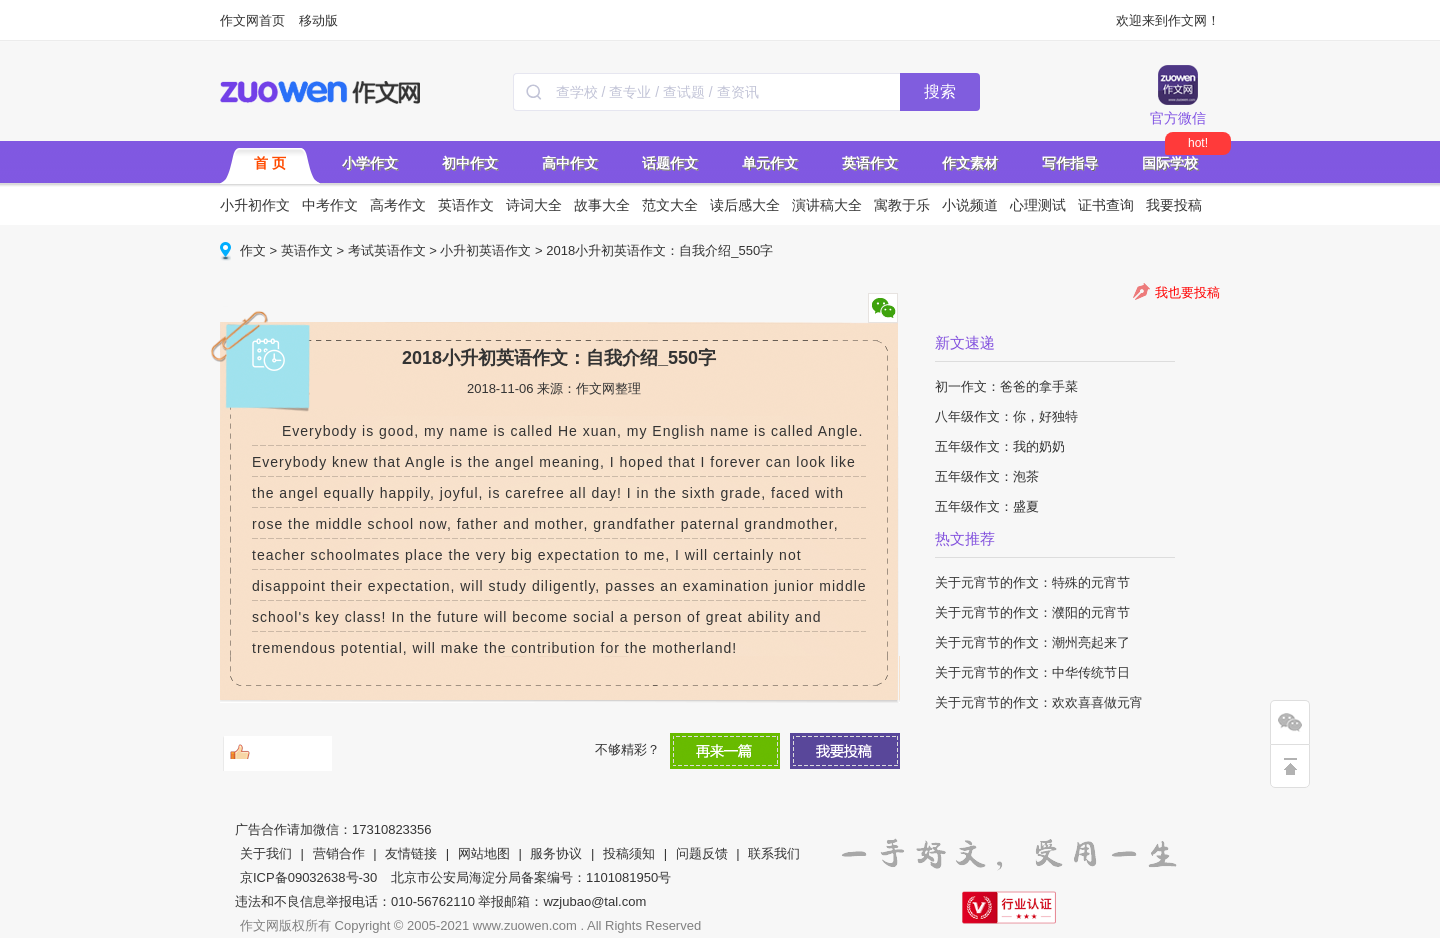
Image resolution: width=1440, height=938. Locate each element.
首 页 (270, 163)
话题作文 (670, 163)
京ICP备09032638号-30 (308, 877)
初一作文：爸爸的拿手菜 (1006, 386)
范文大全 (670, 205)
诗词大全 (534, 205)
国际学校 (1170, 163)
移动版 (318, 20)
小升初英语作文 (485, 250)
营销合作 (339, 853)
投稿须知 (629, 853)
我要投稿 (1174, 205)
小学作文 (370, 163)
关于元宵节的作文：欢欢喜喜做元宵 (1039, 702)
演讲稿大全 (827, 205)
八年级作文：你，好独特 (1006, 416)
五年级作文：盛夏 (987, 506)
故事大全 (602, 205)
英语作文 (870, 163)
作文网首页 (252, 20)
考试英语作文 (387, 250)
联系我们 (774, 853)
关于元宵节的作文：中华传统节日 (1032, 672)
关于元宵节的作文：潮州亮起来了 (1032, 642)
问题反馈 (702, 853)
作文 (253, 250)
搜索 (940, 91)
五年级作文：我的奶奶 (1000, 446)
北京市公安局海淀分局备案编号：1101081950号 (531, 877)
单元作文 (770, 163)
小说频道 (970, 205)
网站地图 (484, 853)
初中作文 (470, 163)
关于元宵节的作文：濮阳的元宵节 (1032, 612)
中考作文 (330, 205)
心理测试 (1038, 205)
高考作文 (398, 205)
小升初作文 (255, 205)
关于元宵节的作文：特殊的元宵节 (1032, 582)
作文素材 (970, 163)
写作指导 (1070, 163)
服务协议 (556, 853)
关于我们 (266, 853)
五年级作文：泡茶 (987, 476)
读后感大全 (745, 205)
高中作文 (570, 163)
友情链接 (411, 853)
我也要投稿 (1187, 292)
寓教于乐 (902, 205)
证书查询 (1106, 205)
